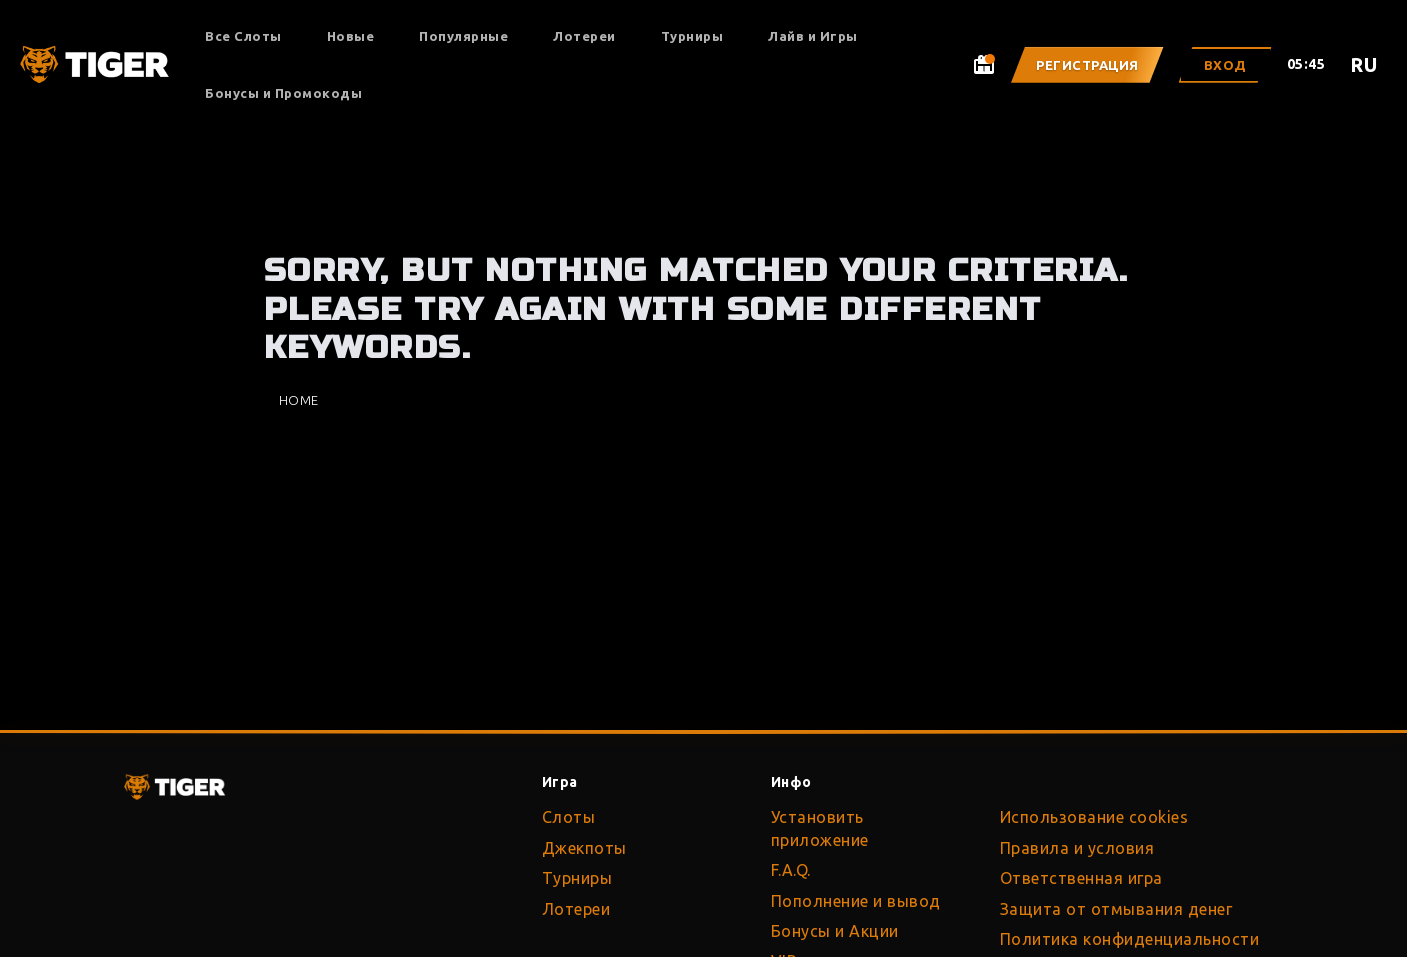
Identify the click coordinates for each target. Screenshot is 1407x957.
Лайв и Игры (813, 36)
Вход (1225, 65)
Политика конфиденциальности (1130, 939)
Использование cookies (1094, 817)
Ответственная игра (1081, 878)
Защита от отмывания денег (1116, 909)
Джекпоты (584, 848)
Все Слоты (243, 36)
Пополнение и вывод (856, 901)
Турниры (692, 36)
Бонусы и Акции (835, 931)
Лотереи (584, 36)
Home (299, 400)
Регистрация (1087, 65)
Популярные (463, 36)
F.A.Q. (791, 870)
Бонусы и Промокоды (283, 93)
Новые (351, 36)
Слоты (569, 817)
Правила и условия (1077, 848)
